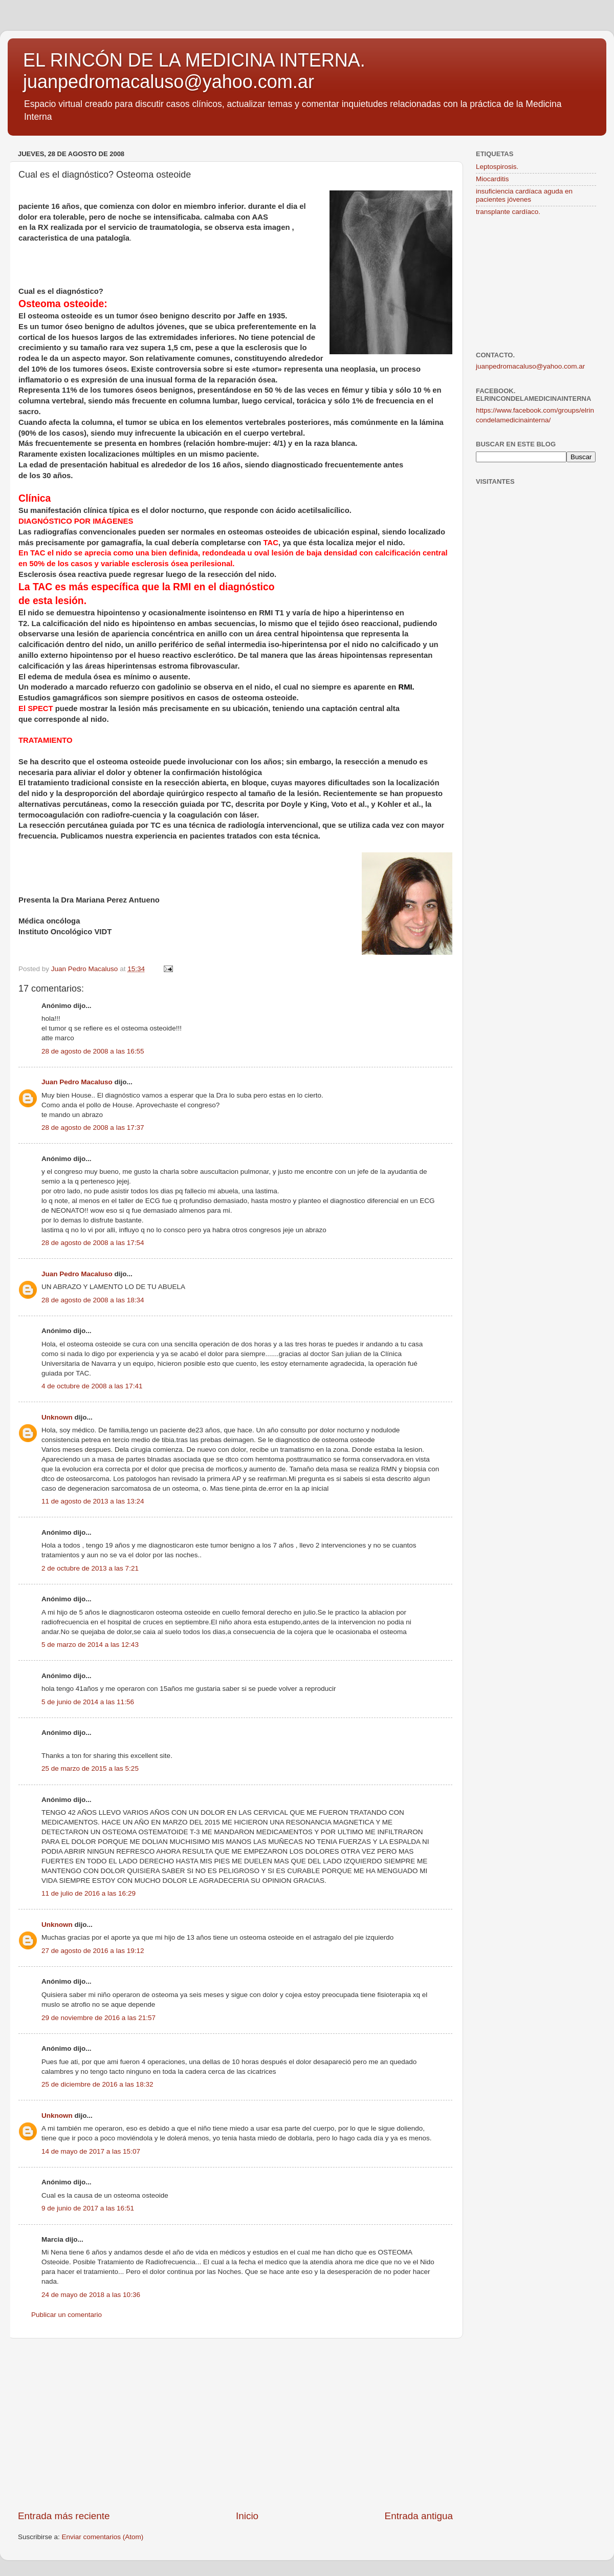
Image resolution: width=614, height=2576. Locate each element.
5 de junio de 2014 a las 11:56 (87, 1702)
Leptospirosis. (497, 166)
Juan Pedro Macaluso (77, 1082)
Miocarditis (492, 179)
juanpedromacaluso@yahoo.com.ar (530, 366)
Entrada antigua (419, 2515)
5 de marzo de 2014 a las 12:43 (90, 1644)
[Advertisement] (235, 2424)
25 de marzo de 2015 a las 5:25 (90, 1768)
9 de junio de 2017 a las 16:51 (87, 2208)
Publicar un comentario (66, 2315)
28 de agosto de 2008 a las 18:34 (92, 1300)
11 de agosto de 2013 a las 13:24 (92, 1501)
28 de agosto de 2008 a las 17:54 (92, 1243)
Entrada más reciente (64, 2515)
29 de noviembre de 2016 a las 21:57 (98, 2018)
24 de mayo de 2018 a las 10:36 (90, 2295)
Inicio (247, 2515)
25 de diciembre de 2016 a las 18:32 (97, 2084)
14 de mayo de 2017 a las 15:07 (90, 2151)
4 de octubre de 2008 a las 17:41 (91, 1386)
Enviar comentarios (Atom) (103, 2537)
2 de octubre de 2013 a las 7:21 (90, 1568)
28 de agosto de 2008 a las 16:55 (92, 1051)
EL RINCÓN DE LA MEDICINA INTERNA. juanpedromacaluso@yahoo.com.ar (194, 71)
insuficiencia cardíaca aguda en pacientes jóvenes (524, 195)
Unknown (57, 1417)
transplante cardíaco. (508, 212)
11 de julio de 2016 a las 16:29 (88, 1893)
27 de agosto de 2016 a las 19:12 (92, 1951)
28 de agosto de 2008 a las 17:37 (92, 1127)
